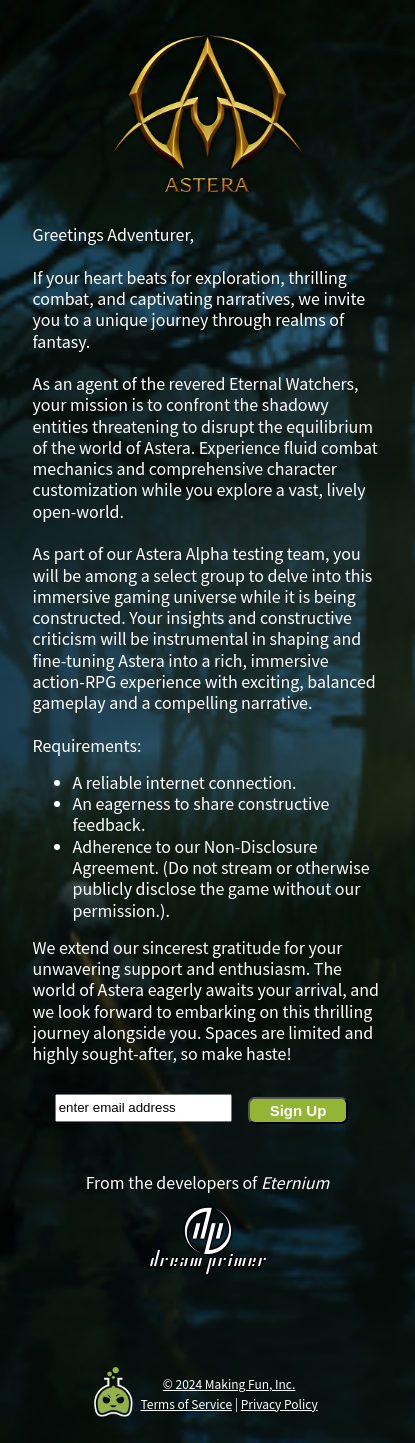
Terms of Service (186, 1403)
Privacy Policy (279, 1403)
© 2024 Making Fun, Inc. (229, 1383)
